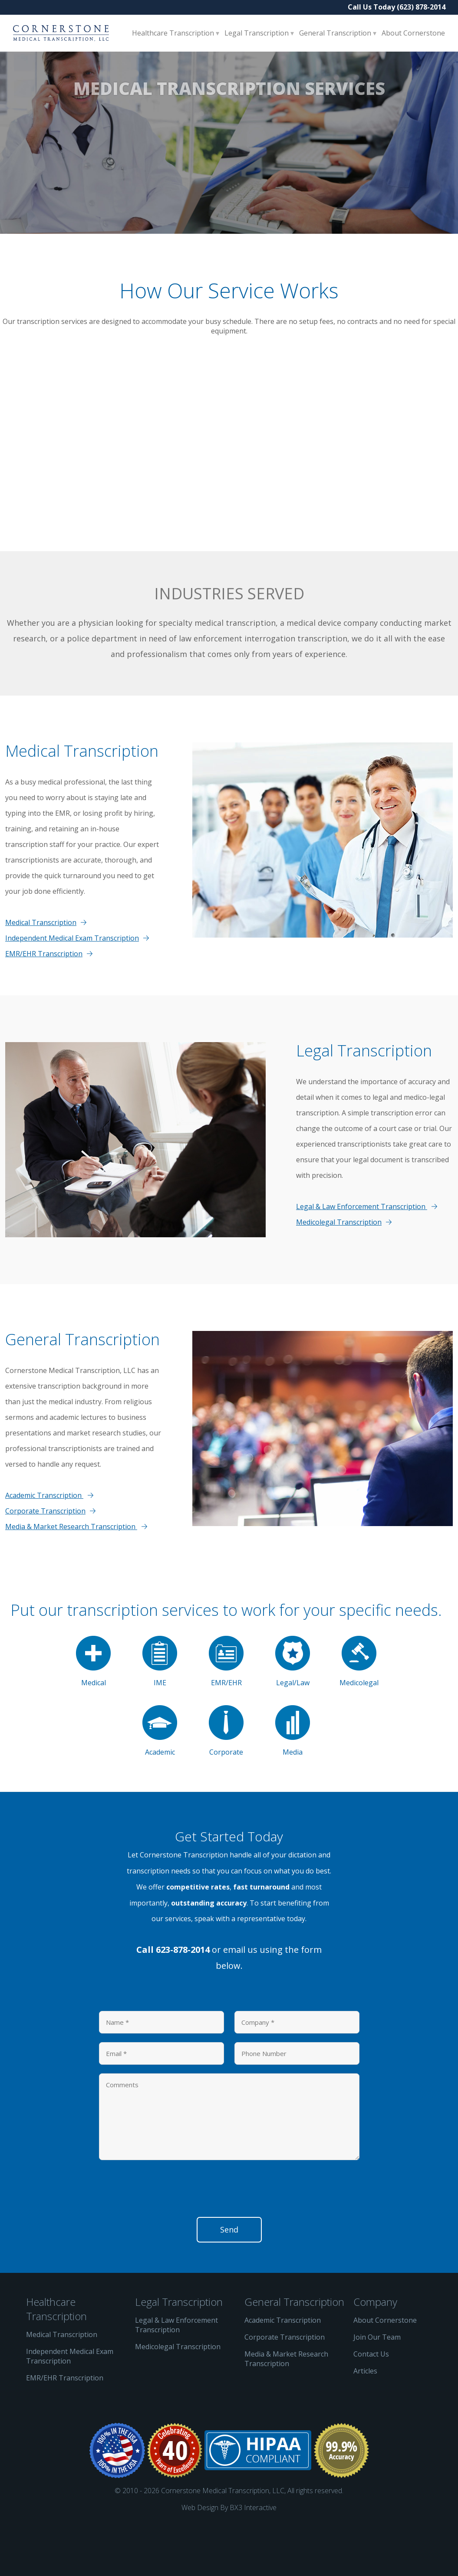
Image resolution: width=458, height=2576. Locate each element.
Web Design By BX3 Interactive (229, 2556)
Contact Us (371, 2402)
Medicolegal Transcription (339, 1270)
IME (159, 1710)
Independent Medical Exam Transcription (72, 986)
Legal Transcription (257, 33)
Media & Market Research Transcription (71, 1575)
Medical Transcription (40, 971)
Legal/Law (292, 1710)
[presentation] (165, 2240)
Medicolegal (359, 1710)
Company (375, 2350)
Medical (93, 1710)
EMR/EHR (226, 1710)
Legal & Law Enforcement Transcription (361, 1255)
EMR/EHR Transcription (43, 1002)
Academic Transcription (44, 1544)
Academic (159, 1779)
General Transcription (336, 33)
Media (292, 1779)
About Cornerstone (413, 33)
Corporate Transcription (45, 1559)
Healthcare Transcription (174, 33)
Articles (365, 2419)
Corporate (226, 1779)
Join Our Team (377, 2385)
